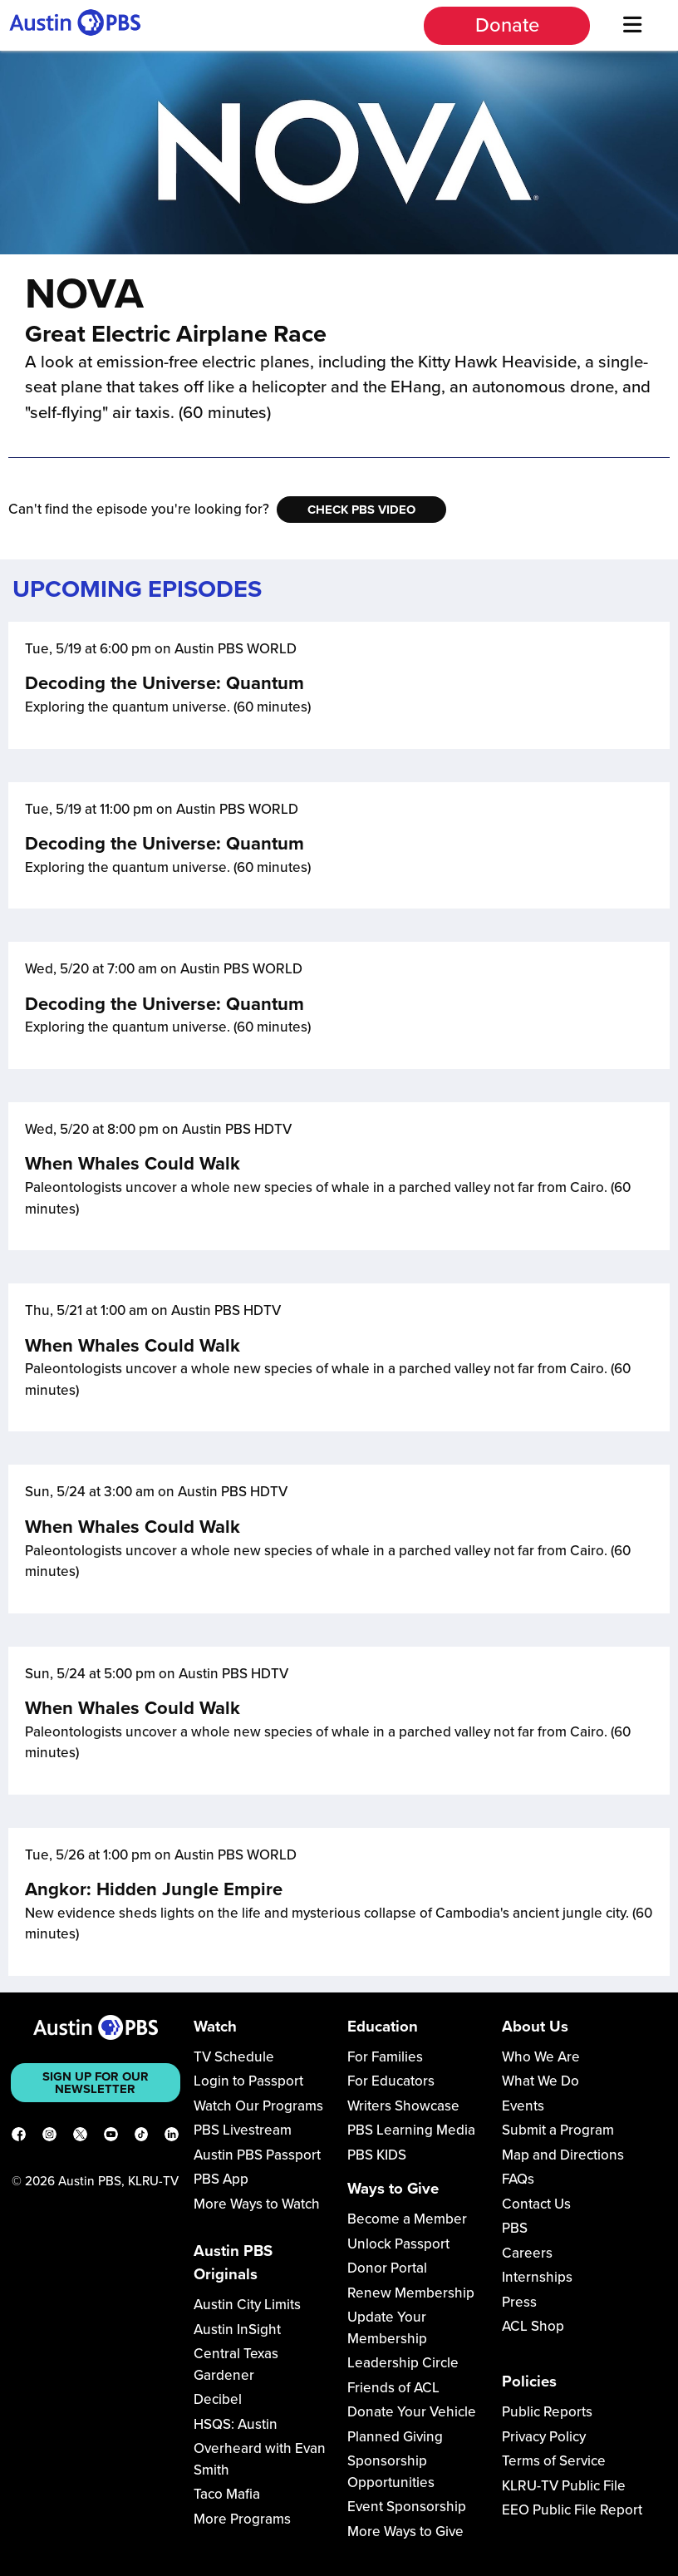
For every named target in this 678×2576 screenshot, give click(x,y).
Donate (507, 25)
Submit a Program (558, 2130)
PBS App (221, 2179)
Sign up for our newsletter (95, 2082)
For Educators (391, 2081)
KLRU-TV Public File (564, 2486)
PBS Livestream (243, 2130)
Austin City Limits (247, 2304)
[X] (80, 2137)
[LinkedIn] (171, 2137)
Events (523, 2106)
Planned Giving (395, 2436)
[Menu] (632, 25)
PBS (515, 2228)
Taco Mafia (227, 2494)
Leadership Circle (403, 2363)
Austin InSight (237, 2329)
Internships (537, 2277)
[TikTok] (141, 2137)
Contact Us (536, 2204)
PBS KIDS (376, 2155)
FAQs (518, 2179)
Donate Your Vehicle (411, 2412)
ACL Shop (533, 2326)
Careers (527, 2253)
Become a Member (407, 2219)
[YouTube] (111, 2137)
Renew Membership (410, 2293)
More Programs (242, 2519)
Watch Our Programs (258, 2106)
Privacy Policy (544, 2436)
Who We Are (541, 2057)
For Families (385, 2057)
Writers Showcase (403, 2106)
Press (519, 2302)
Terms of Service (554, 2461)
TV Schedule (234, 2057)
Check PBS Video (361, 509)
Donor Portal (387, 2268)
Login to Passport (248, 2081)
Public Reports (547, 2412)
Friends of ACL (393, 2387)
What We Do (540, 2081)
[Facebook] (18, 2137)
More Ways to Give (405, 2531)
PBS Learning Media (411, 2130)
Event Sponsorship (406, 2506)
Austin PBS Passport (257, 2155)
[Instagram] (49, 2137)
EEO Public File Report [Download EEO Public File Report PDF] (572, 2510)
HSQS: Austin (236, 2424)
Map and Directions (563, 2155)
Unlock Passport (398, 2244)
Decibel (218, 2399)
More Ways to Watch (257, 2204)
